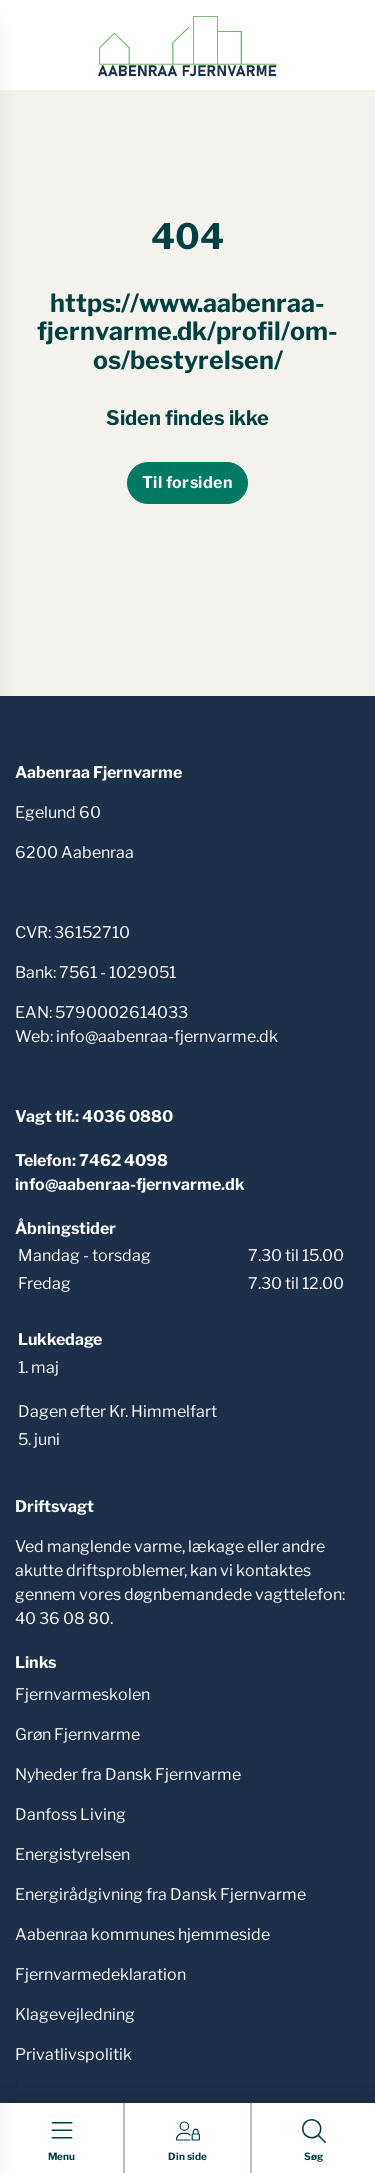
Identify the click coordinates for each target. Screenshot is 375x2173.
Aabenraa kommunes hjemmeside (142, 1934)
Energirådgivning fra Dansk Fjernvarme (160, 1894)
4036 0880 (127, 1116)
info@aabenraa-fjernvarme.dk (130, 1184)
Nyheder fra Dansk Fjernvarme (128, 1774)
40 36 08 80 (62, 1618)
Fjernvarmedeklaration (100, 1974)
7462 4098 (123, 1160)
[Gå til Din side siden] (187, 2141)
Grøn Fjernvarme (77, 1734)
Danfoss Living (70, 1814)
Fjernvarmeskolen (82, 1694)
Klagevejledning (75, 2014)
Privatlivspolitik (73, 2054)
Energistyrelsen (72, 1854)
